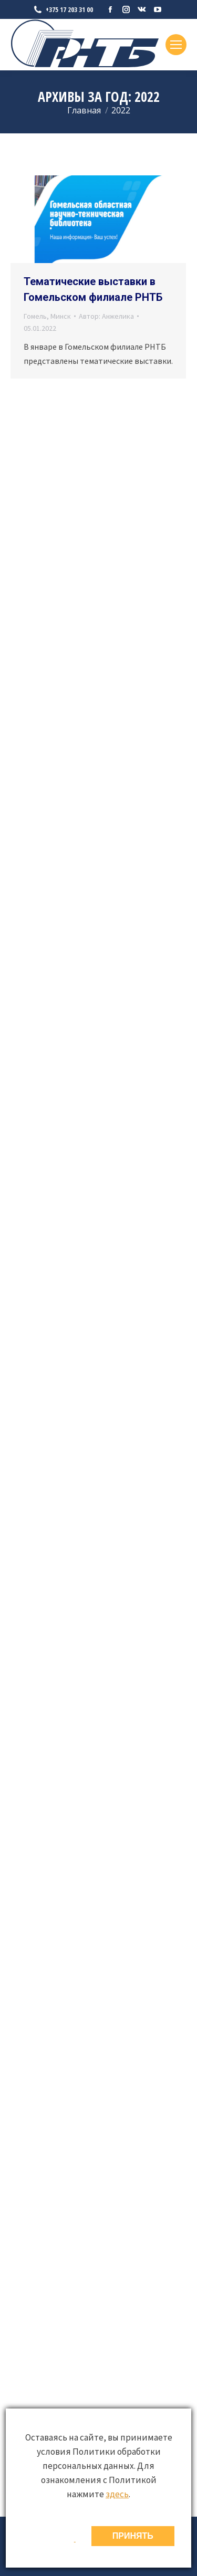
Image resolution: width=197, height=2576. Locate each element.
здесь (117, 2494)
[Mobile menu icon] (175, 44)
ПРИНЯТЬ (132, 2535)
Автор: (106, 316)
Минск (60, 316)
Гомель (35, 316)
